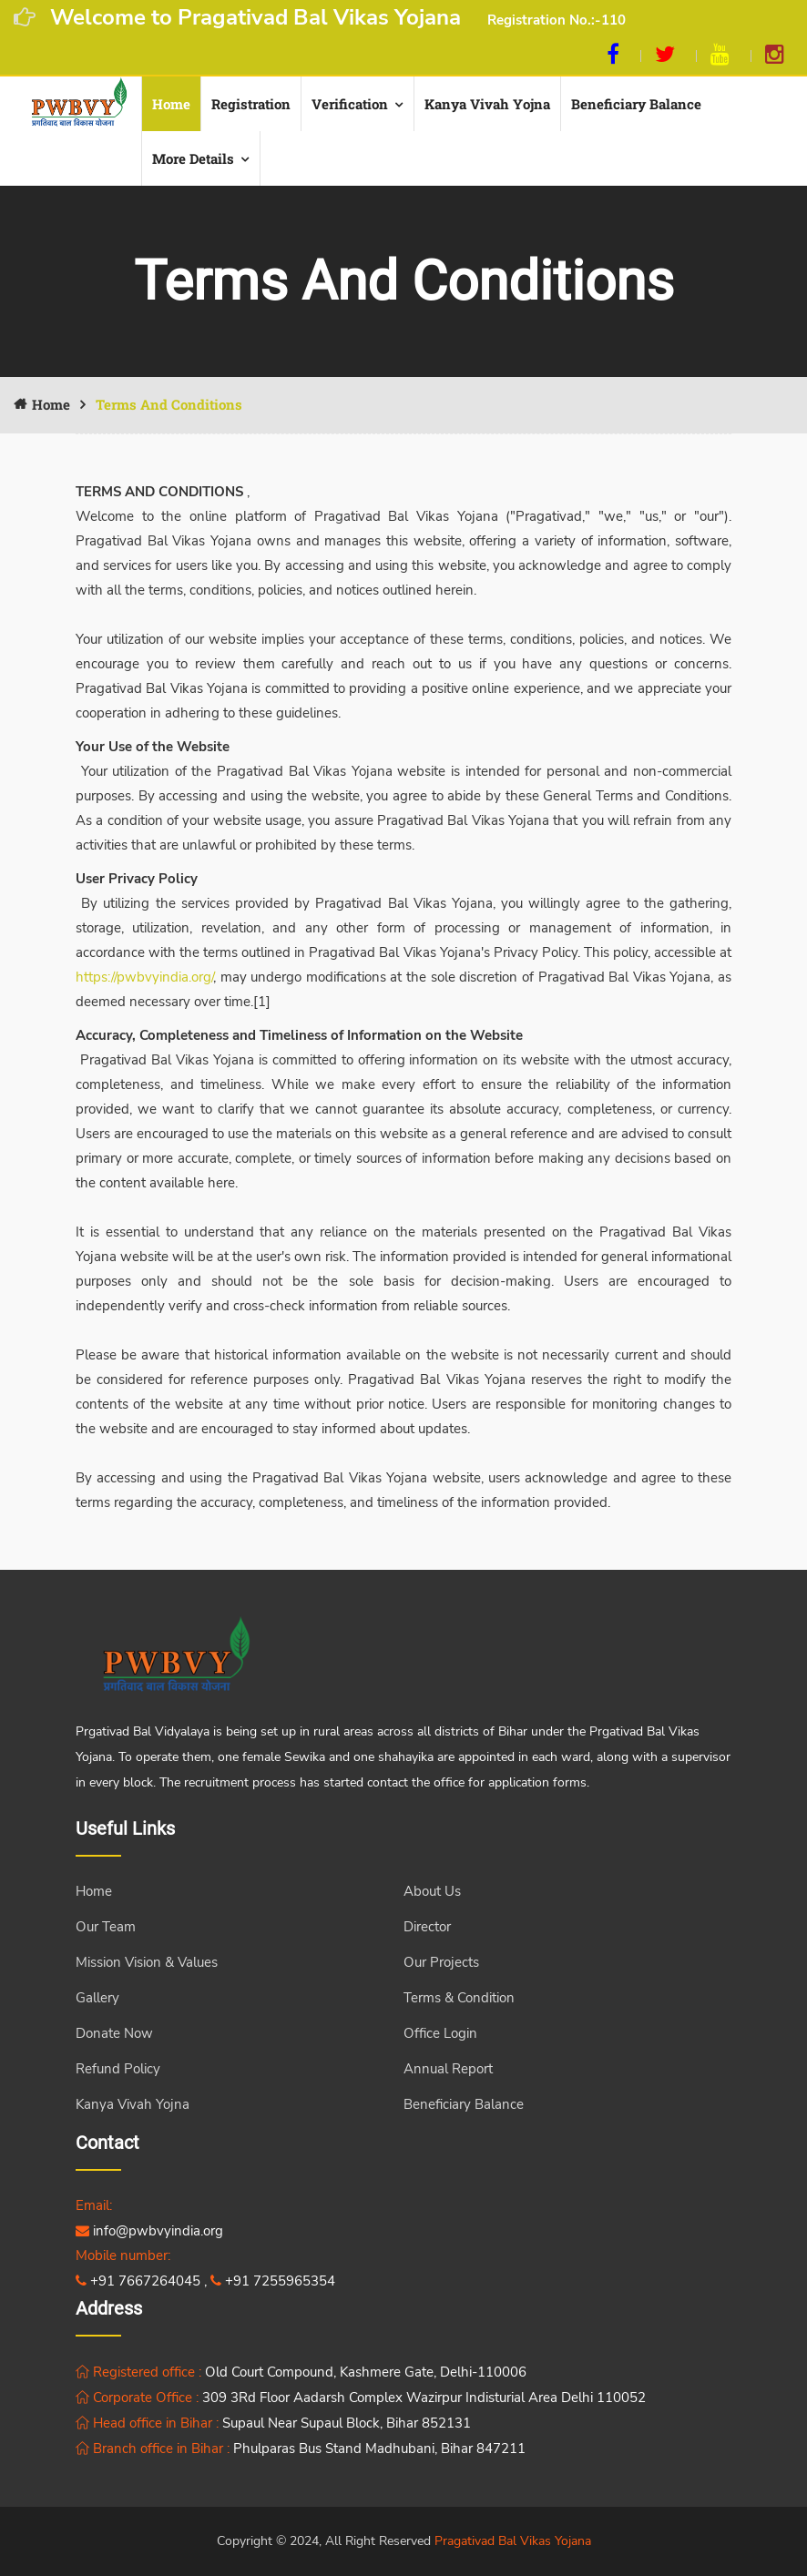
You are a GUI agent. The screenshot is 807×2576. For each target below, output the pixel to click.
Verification (350, 104)
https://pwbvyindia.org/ (144, 977)
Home (171, 104)
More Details (193, 158)
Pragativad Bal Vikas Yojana (512, 2541)
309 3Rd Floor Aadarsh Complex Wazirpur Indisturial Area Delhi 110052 (424, 2397)
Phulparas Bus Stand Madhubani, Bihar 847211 (379, 2448)
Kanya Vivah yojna (487, 104)
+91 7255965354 (272, 2281)
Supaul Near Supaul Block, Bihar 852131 (346, 2423)
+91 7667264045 (138, 2281)
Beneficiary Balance (636, 104)
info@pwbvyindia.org (149, 2231)
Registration (251, 104)
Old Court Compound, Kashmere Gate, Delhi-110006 (365, 2372)
